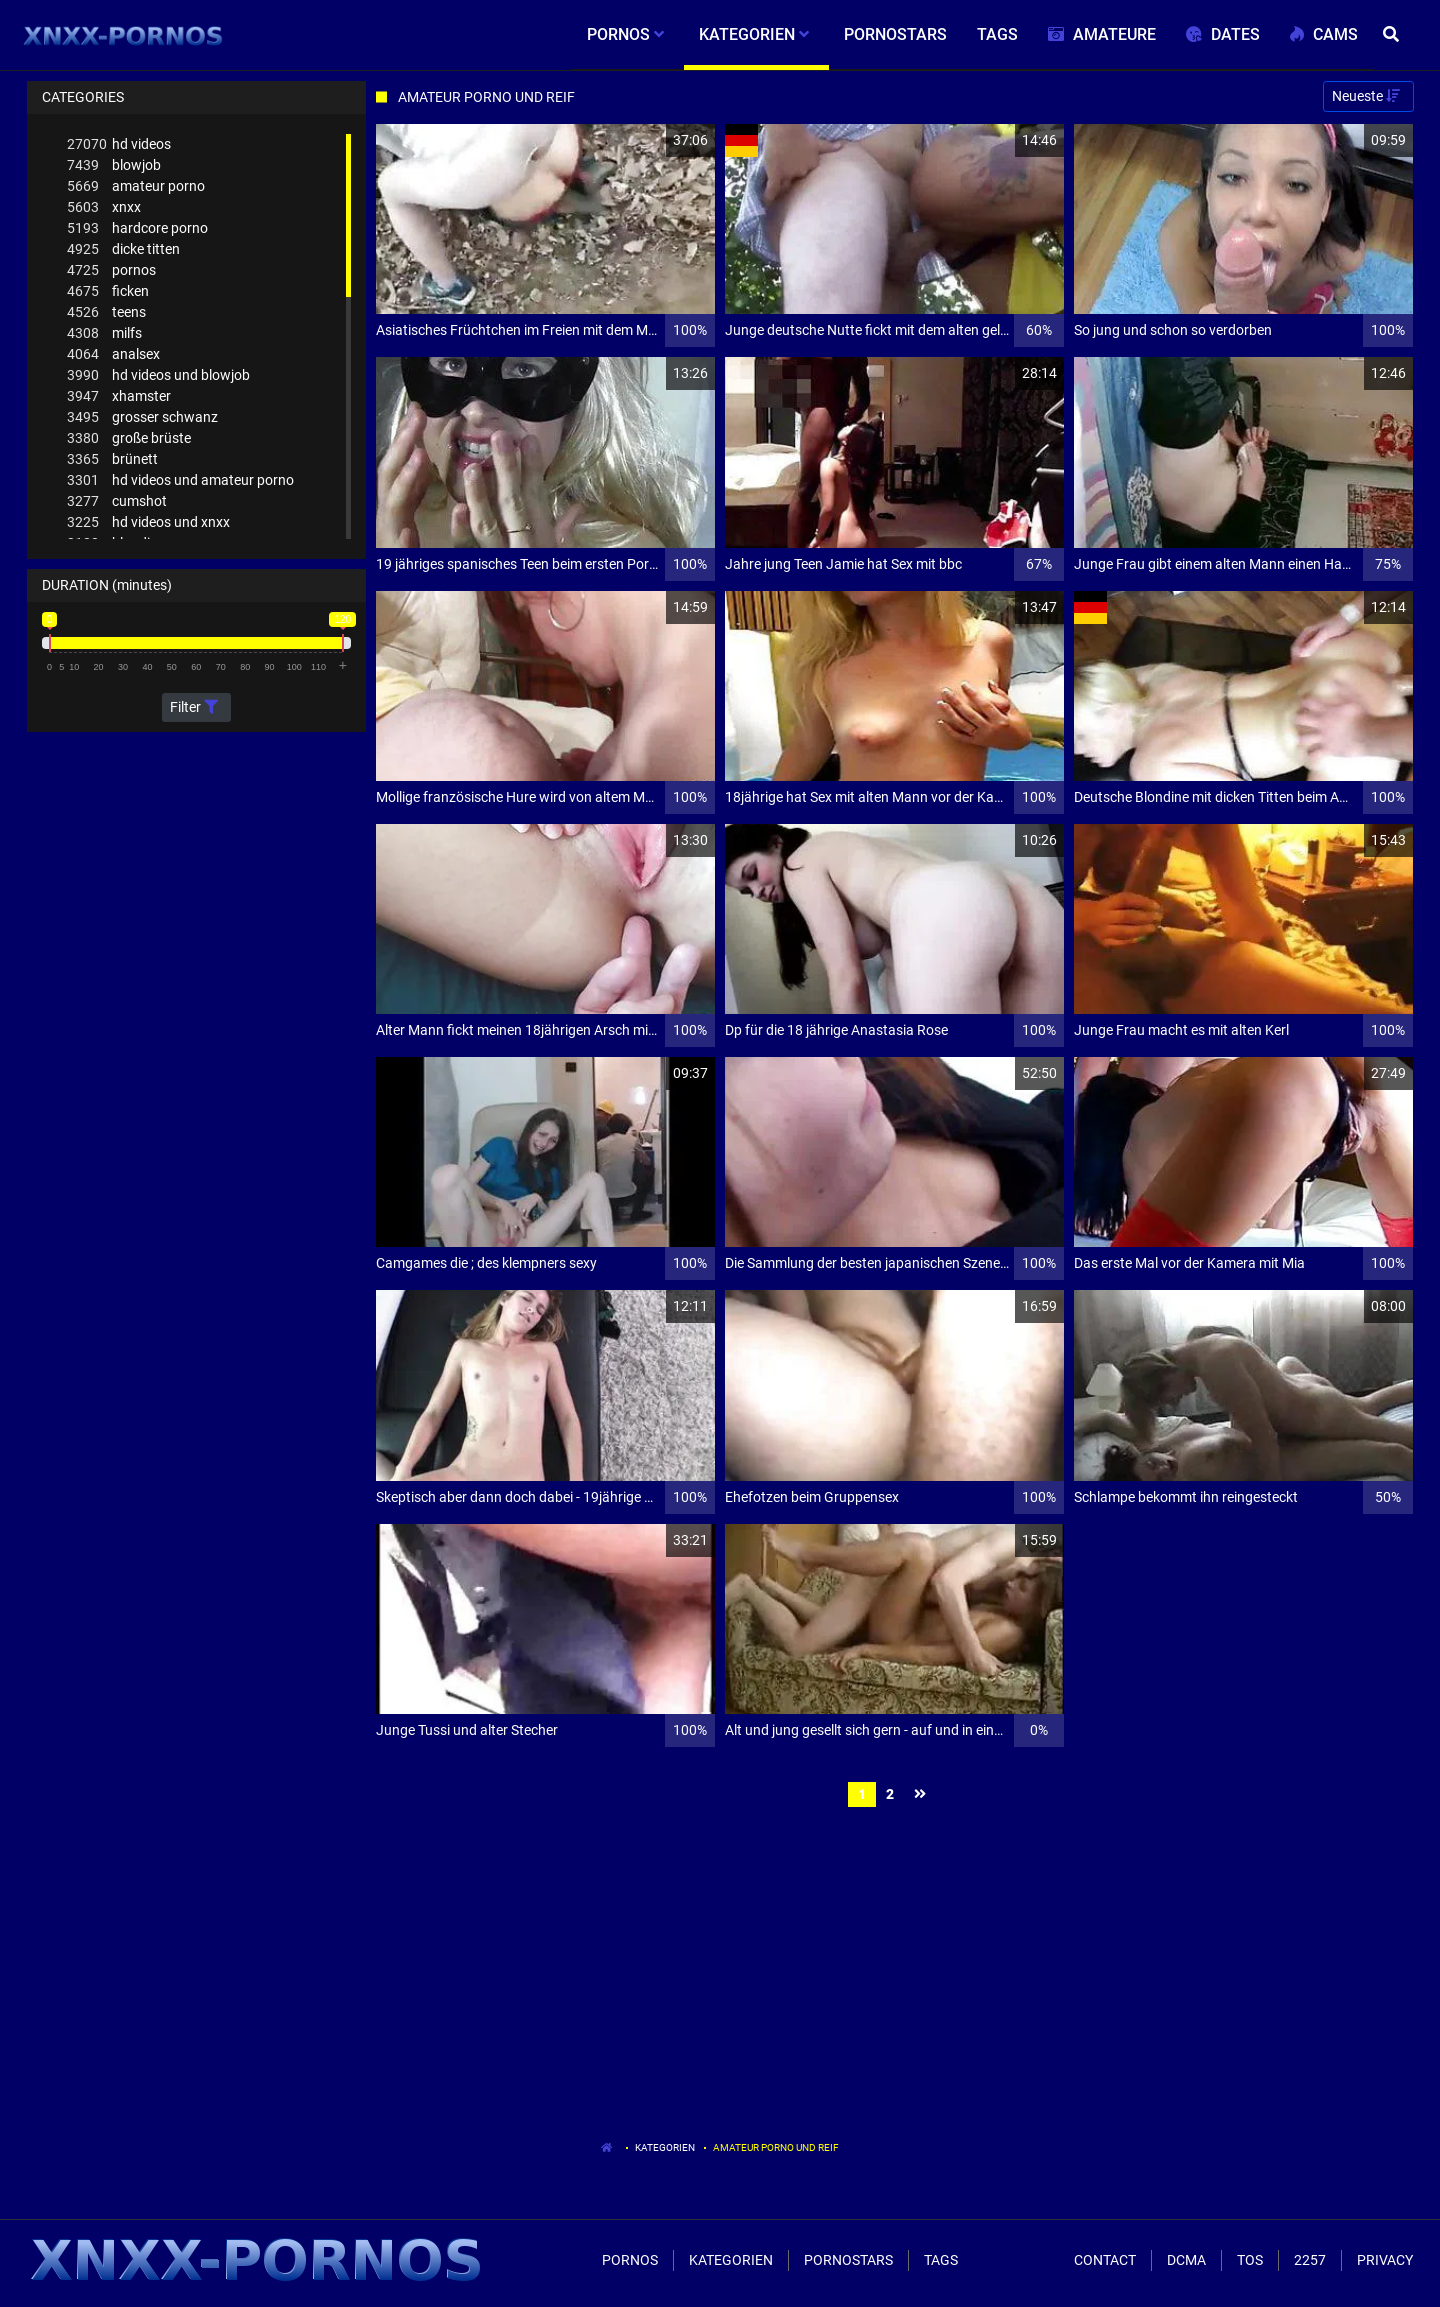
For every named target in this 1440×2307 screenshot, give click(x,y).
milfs (104, 333)
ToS (1250, 2260)
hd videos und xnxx (148, 522)
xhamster (119, 396)
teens (106, 312)
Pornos (630, 2260)
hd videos (119, 144)
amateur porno (136, 186)
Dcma (1186, 2260)
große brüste (129, 438)
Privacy (1385, 2260)
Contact (1105, 2260)
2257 (1310, 2260)
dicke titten (123, 249)
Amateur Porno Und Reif (776, 2147)
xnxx (104, 207)
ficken (108, 291)
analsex (113, 354)
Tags (941, 2260)
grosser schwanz (142, 417)
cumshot (117, 501)
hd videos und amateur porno (180, 480)
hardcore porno (137, 228)
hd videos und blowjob (158, 375)
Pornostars (848, 2260)
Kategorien (665, 2147)
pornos (111, 270)
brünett (112, 459)
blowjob (114, 165)
